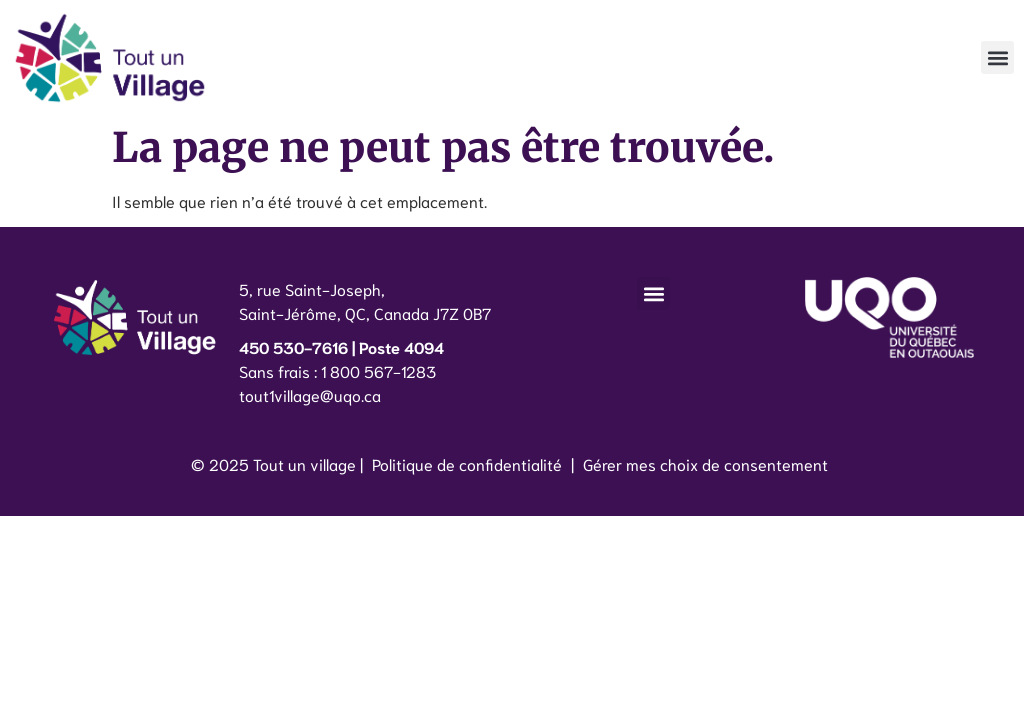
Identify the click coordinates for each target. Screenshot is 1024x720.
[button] (997, 57)
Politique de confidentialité (467, 463)
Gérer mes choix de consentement (705, 463)
